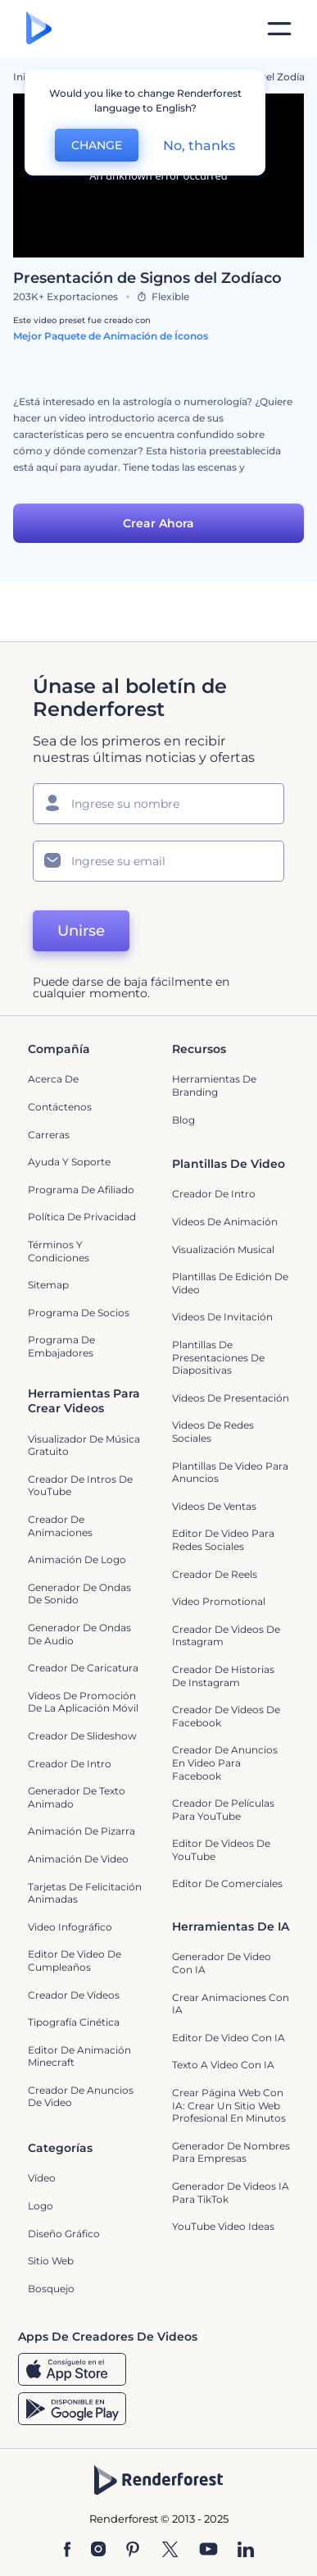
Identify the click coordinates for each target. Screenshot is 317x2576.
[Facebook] (67, 2551)
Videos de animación (225, 1221)
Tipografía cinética (74, 2022)
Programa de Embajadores (61, 1346)
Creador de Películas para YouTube (223, 1809)
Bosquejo (51, 2288)
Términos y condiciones (58, 1251)
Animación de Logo (77, 1559)
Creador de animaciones (60, 1526)
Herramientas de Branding (214, 1085)
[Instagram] (98, 2551)
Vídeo (42, 2178)
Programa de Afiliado (81, 1189)
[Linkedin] (246, 2551)
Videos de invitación (222, 1317)
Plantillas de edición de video (230, 1283)
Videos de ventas (214, 1506)
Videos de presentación (230, 1398)
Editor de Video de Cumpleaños (74, 1960)
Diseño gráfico (64, 2233)
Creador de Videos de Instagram (226, 1635)
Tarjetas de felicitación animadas (85, 1893)
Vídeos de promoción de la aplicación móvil (83, 1702)
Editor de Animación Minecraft (79, 2056)
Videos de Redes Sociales (213, 1431)
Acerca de (53, 1079)
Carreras (49, 1134)
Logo (40, 2206)
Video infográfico (70, 1927)
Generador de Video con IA (221, 1963)
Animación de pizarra (81, 1831)
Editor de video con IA (228, 2037)
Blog (183, 1120)
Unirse (81, 931)
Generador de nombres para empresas (231, 2152)
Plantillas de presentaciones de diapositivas (218, 1357)
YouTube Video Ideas (223, 2226)
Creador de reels (214, 1574)
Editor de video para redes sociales (223, 1539)
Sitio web (51, 2261)
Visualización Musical (223, 1249)
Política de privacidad (82, 1216)
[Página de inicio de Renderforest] (39, 29)
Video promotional (218, 1601)
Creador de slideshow (82, 1736)
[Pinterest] (133, 2551)
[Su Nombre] (158, 803)
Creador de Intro (214, 1194)
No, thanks (199, 145)
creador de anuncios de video (81, 2096)
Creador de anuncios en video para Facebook (225, 1762)
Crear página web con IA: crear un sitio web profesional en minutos (229, 2105)
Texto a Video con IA (223, 2065)
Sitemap (48, 1285)
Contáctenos (60, 1107)
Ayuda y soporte (69, 1162)
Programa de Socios (78, 1312)
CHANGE (96, 145)
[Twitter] (170, 2551)
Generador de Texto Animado (76, 1797)
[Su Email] (158, 861)
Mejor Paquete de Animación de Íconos (110, 336)
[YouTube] (208, 2551)
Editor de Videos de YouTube (221, 1849)
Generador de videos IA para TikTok (230, 2192)
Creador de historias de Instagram (223, 1676)
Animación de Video (78, 1859)
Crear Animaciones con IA (230, 2004)
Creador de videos (74, 1995)
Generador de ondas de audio (79, 1634)
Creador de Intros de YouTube (80, 1485)
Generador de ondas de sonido (79, 1594)
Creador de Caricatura (83, 1668)
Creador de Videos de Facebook (226, 1716)
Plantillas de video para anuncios (230, 1472)
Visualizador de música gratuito (84, 1445)
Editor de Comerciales (227, 1883)
